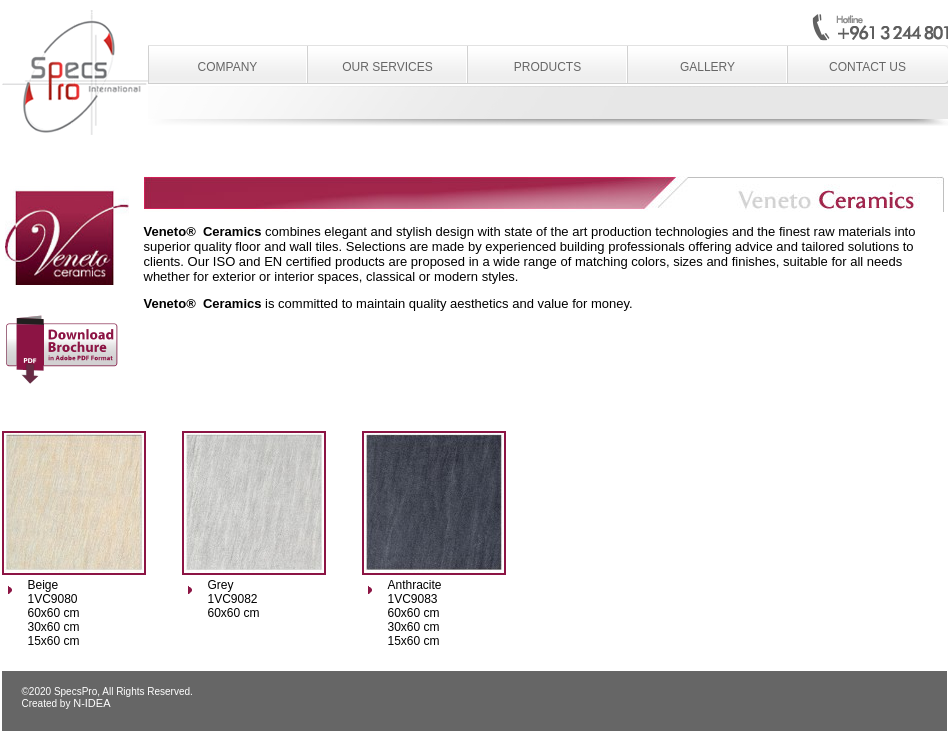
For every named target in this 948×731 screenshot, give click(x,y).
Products (547, 67)
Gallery (707, 67)
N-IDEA (91, 703)
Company (228, 67)
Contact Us (867, 67)
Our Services (387, 67)
